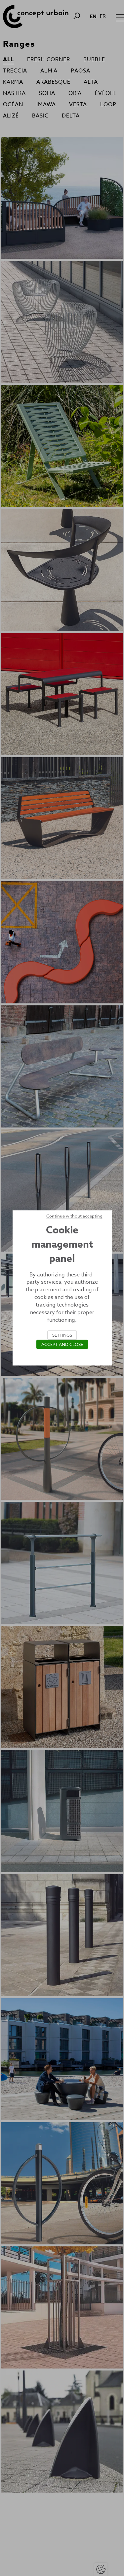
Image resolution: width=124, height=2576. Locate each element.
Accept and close (62, 1345)
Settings (62, 1335)
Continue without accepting (74, 1216)
